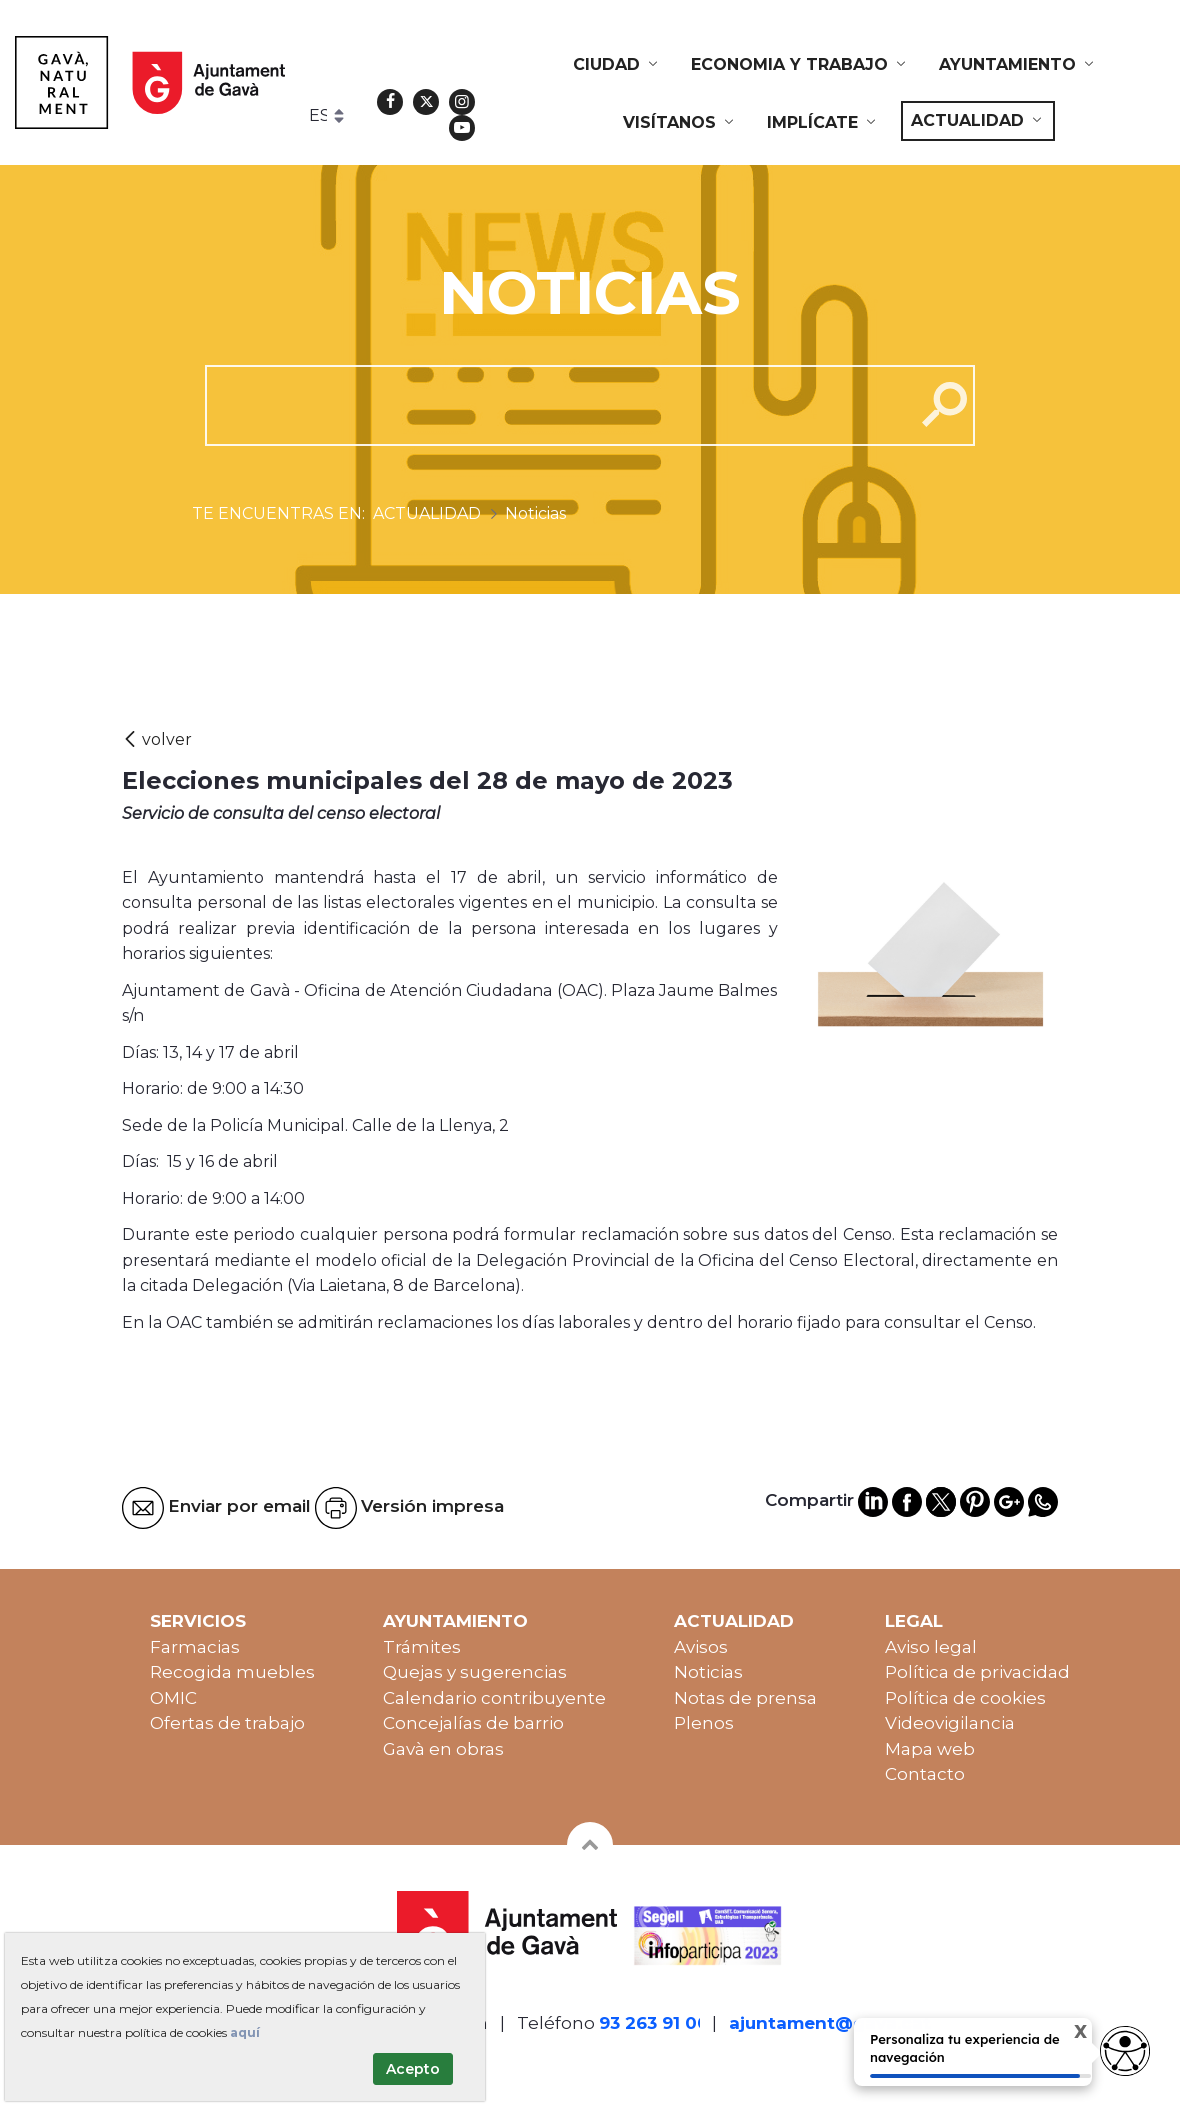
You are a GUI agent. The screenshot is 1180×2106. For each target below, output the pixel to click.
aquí (245, 2032)
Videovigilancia (950, 1723)
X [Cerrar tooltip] (1066, 2033)
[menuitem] (617, 65)
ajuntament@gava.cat (830, 2023)
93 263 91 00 (654, 2023)
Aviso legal (931, 1647)
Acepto (413, 2069)
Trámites (422, 1647)
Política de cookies (965, 1698)
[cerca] (552, 405)
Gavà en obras (443, 1749)
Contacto (925, 1774)
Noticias (708, 1672)
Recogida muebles (232, 1672)
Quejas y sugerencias (475, 1672)
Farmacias (195, 1647)
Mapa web (930, 1749)
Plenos (704, 1723)
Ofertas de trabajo (227, 1723)
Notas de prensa (745, 1698)
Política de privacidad (977, 1672)
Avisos (701, 1647)
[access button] (1125, 2051)
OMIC (173, 1698)
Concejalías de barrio (473, 1723)
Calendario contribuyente (494, 1698)
